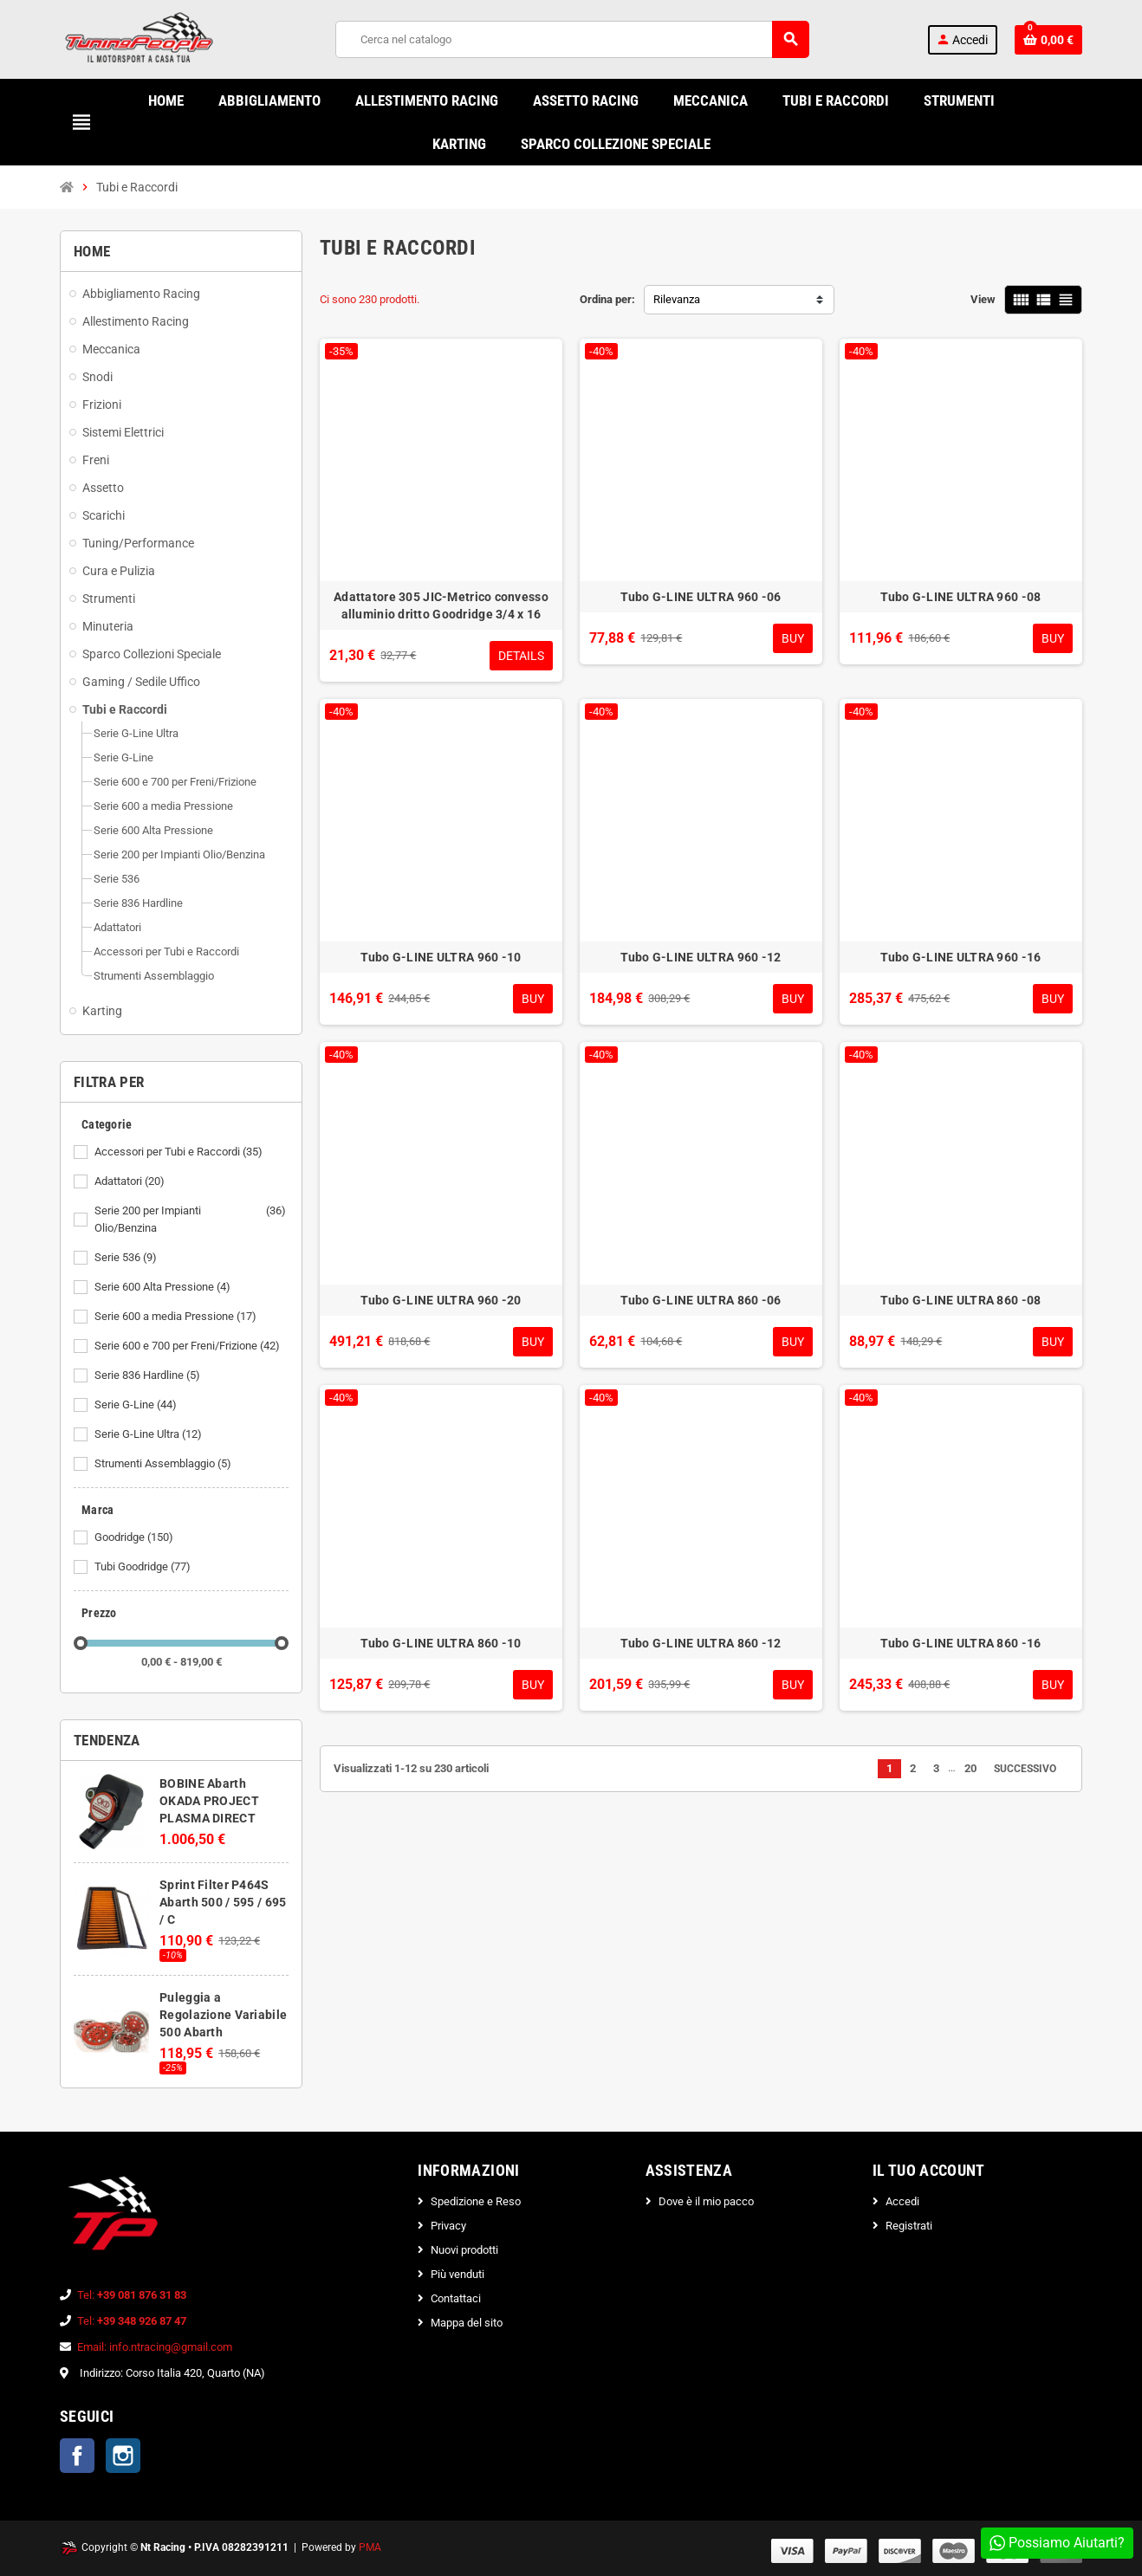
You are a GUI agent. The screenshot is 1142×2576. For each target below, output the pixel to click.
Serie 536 (126, 1257)
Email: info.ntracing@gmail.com (154, 2346)
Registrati (909, 2225)
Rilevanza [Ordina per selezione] (676, 299)
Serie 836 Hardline (148, 1375)
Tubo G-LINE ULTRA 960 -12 (700, 957)
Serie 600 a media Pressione (176, 1316)
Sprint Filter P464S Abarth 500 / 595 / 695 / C (222, 1902)
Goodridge (135, 1537)
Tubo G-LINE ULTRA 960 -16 (960, 957)
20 (970, 1768)
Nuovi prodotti (464, 2249)
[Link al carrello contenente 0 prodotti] (1048, 40)
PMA (370, 2547)
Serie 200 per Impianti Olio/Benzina (191, 1219)
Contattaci (456, 2298)
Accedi (902, 2201)
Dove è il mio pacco (706, 2201)
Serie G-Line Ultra (149, 1434)
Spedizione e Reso (476, 2201)
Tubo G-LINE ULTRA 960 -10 (440, 957)
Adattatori (130, 1181)
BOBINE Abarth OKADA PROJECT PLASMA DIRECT (209, 1801)
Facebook (77, 2455)
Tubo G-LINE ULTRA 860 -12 (700, 1643)
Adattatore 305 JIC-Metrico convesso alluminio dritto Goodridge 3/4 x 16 (441, 605)
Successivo (1031, 1769)
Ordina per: (607, 299)
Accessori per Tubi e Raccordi (179, 1152)
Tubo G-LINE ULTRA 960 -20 (440, 1300)
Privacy (448, 2225)
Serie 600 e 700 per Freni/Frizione (188, 1346)
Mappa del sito (467, 2322)
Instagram (123, 2455)
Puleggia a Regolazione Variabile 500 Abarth (223, 2014)
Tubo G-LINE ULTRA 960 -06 (700, 597)
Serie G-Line (136, 1405)
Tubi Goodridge (143, 1567)
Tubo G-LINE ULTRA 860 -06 (700, 1300)
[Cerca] (571, 39)
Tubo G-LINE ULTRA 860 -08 (960, 1300)
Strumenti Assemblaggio (164, 1463)
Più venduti (457, 2274)
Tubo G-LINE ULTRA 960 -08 (960, 597)
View (983, 299)
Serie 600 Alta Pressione (163, 1287)
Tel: (131, 2294)
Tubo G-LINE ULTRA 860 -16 (960, 1643)
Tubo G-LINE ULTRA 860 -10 (440, 1643)
